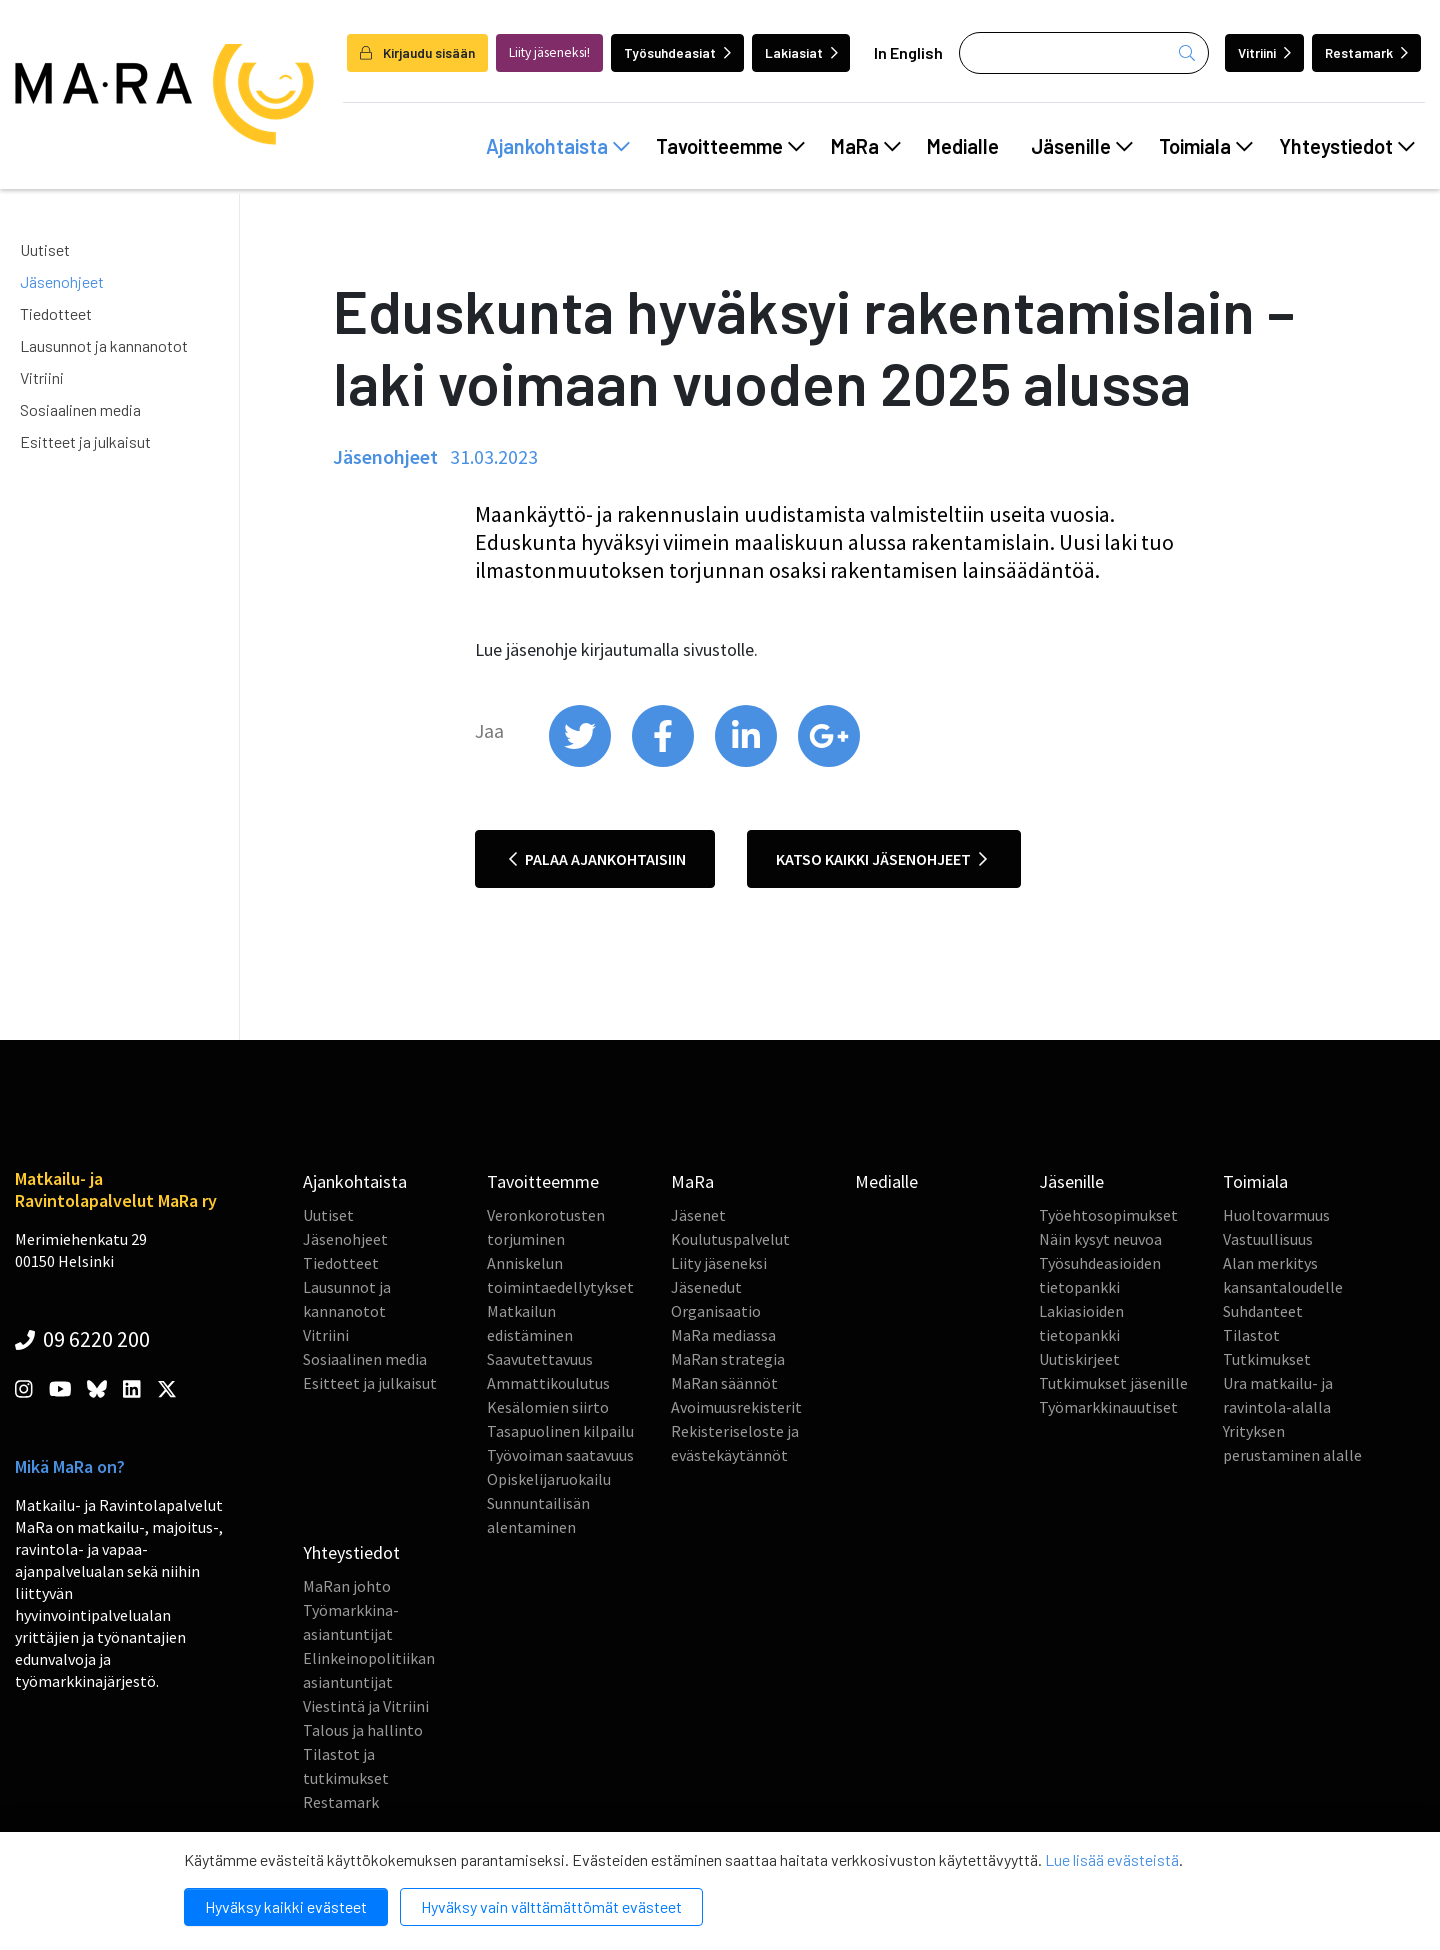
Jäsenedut (706, 1287)
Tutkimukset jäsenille (1113, 1383)
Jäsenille (1082, 146)
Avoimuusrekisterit (736, 1407)
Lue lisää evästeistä (1112, 1859)
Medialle (963, 146)
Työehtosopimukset (1108, 1215)
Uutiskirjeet (1079, 1359)
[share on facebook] (664, 762)
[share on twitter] (581, 762)
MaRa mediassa (723, 1335)
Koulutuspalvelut (730, 1239)
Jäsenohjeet (62, 281)
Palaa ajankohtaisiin (597, 859)
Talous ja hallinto (363, 1730)
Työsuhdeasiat (677, 52)
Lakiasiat (801, 52)
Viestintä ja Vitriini (366, 1706)
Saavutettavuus (540, 1359)
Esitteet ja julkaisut (85, 441)
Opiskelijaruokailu (549, 1479)
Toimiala (1206, 146)
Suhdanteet (1263, 1311)
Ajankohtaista (558, 146)
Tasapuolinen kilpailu (560, 1431)
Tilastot (1251, 1335)
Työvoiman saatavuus (560, 1455)
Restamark (1366, 52)
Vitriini (1264, 52)
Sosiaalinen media (80, 409)
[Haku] (1084, 53)
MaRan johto (347, 1586)
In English (908, 52)
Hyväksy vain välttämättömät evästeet (551, 1906)
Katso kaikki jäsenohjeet (881, 859)
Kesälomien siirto (548, 1407)
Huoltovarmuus (1276, 1215)
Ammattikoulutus (548, 1383)
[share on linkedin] (747, 762)
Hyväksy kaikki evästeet (286, 1906)
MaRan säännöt (724, 1383)
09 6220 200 (82, 1339)
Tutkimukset (1267, 1359)
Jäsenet (698, 1215)
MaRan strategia (728, 1359)
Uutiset (45, 249)
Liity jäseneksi (719, 1263)
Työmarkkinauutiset (1108, 1407)
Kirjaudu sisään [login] (417, 52)
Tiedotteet (56, 313)
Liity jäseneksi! (549, 52)
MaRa (866, 146)
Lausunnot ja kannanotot (104, 345)
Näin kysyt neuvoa (1100, 1239)
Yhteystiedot (1347, 146)
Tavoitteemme (730, 146)
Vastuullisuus (1268, 1239)
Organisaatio (716, 1311)
